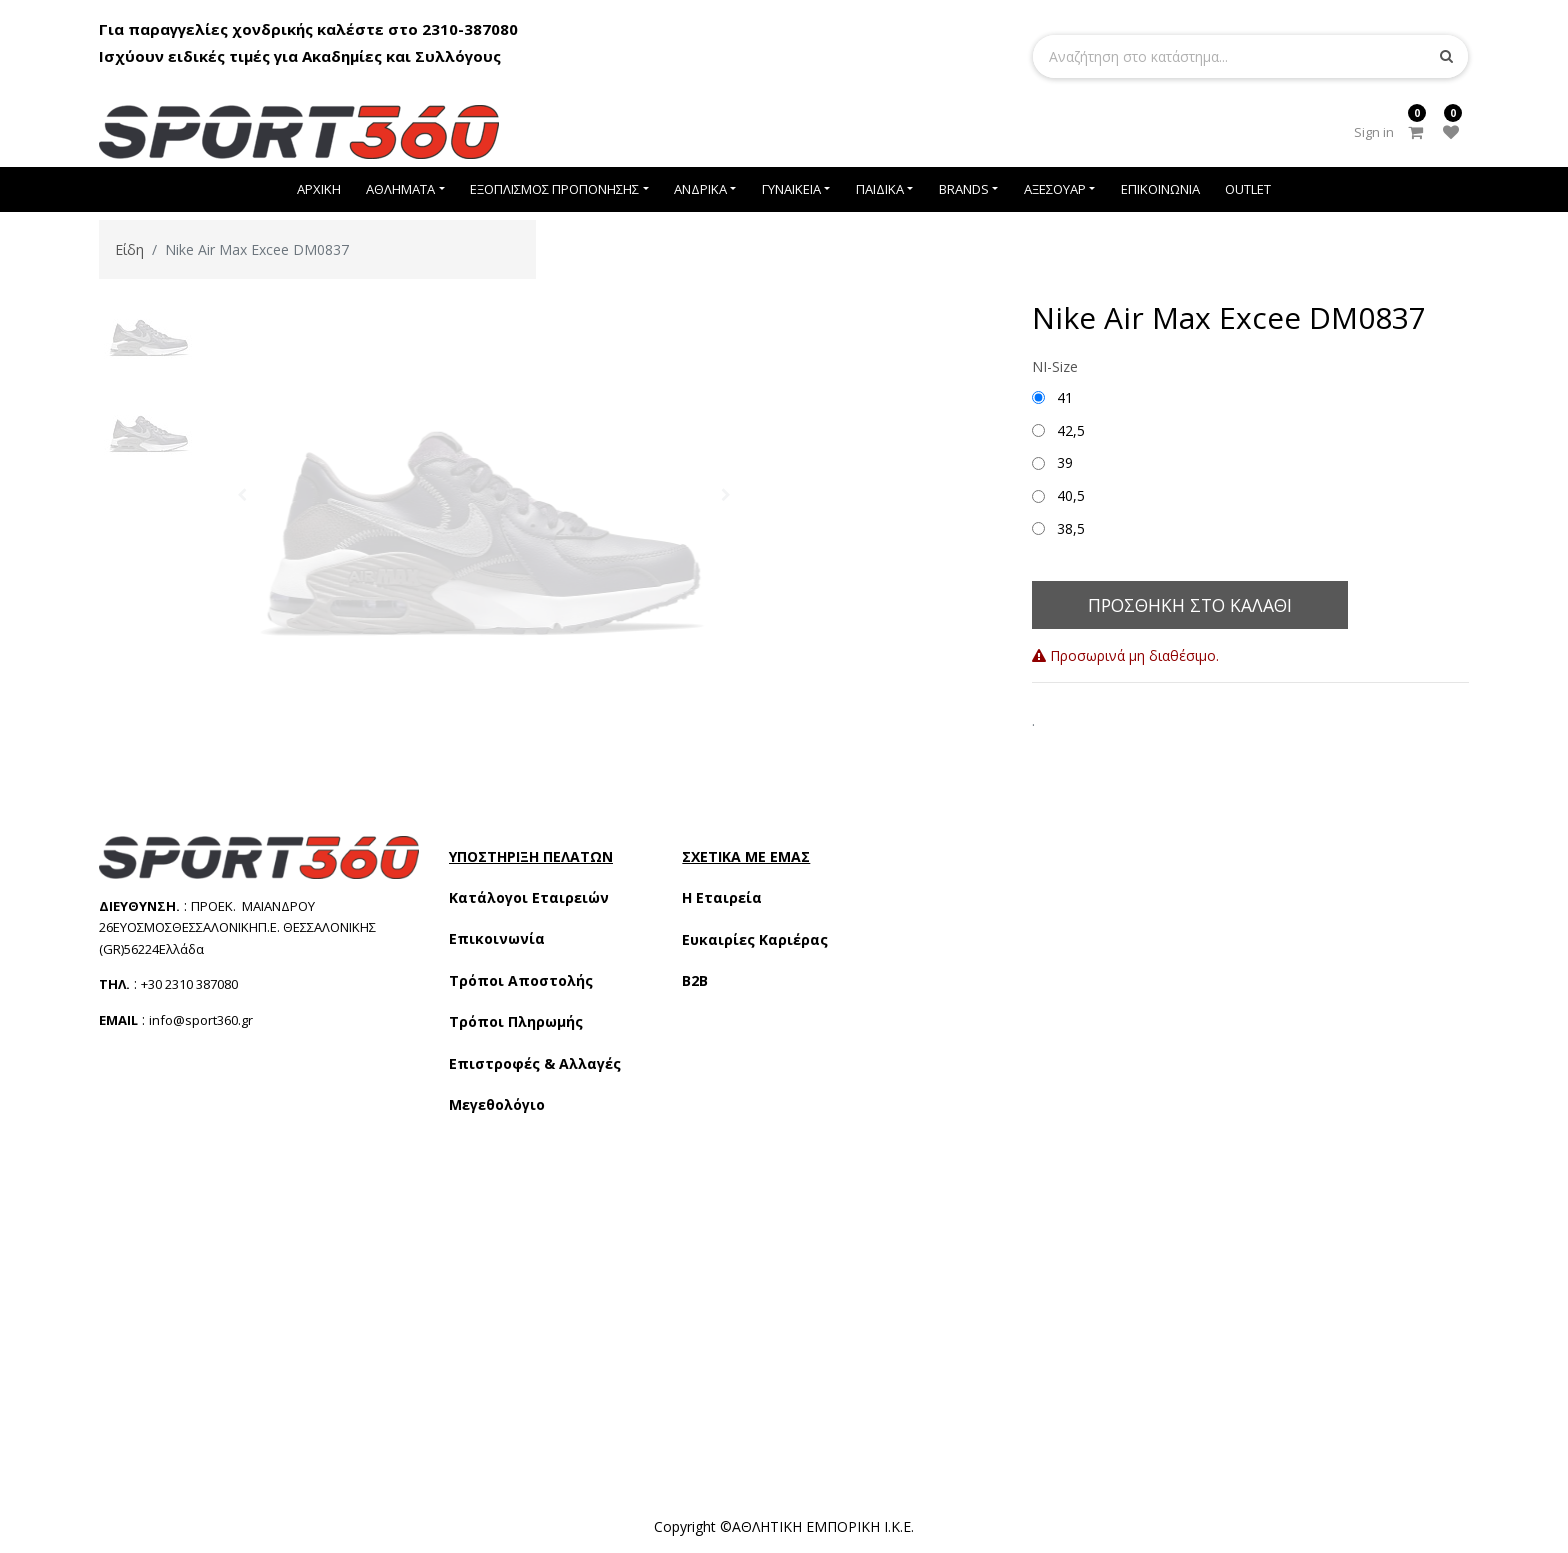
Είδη (129, 249)
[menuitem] (319, 189)
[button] (242, 495)
